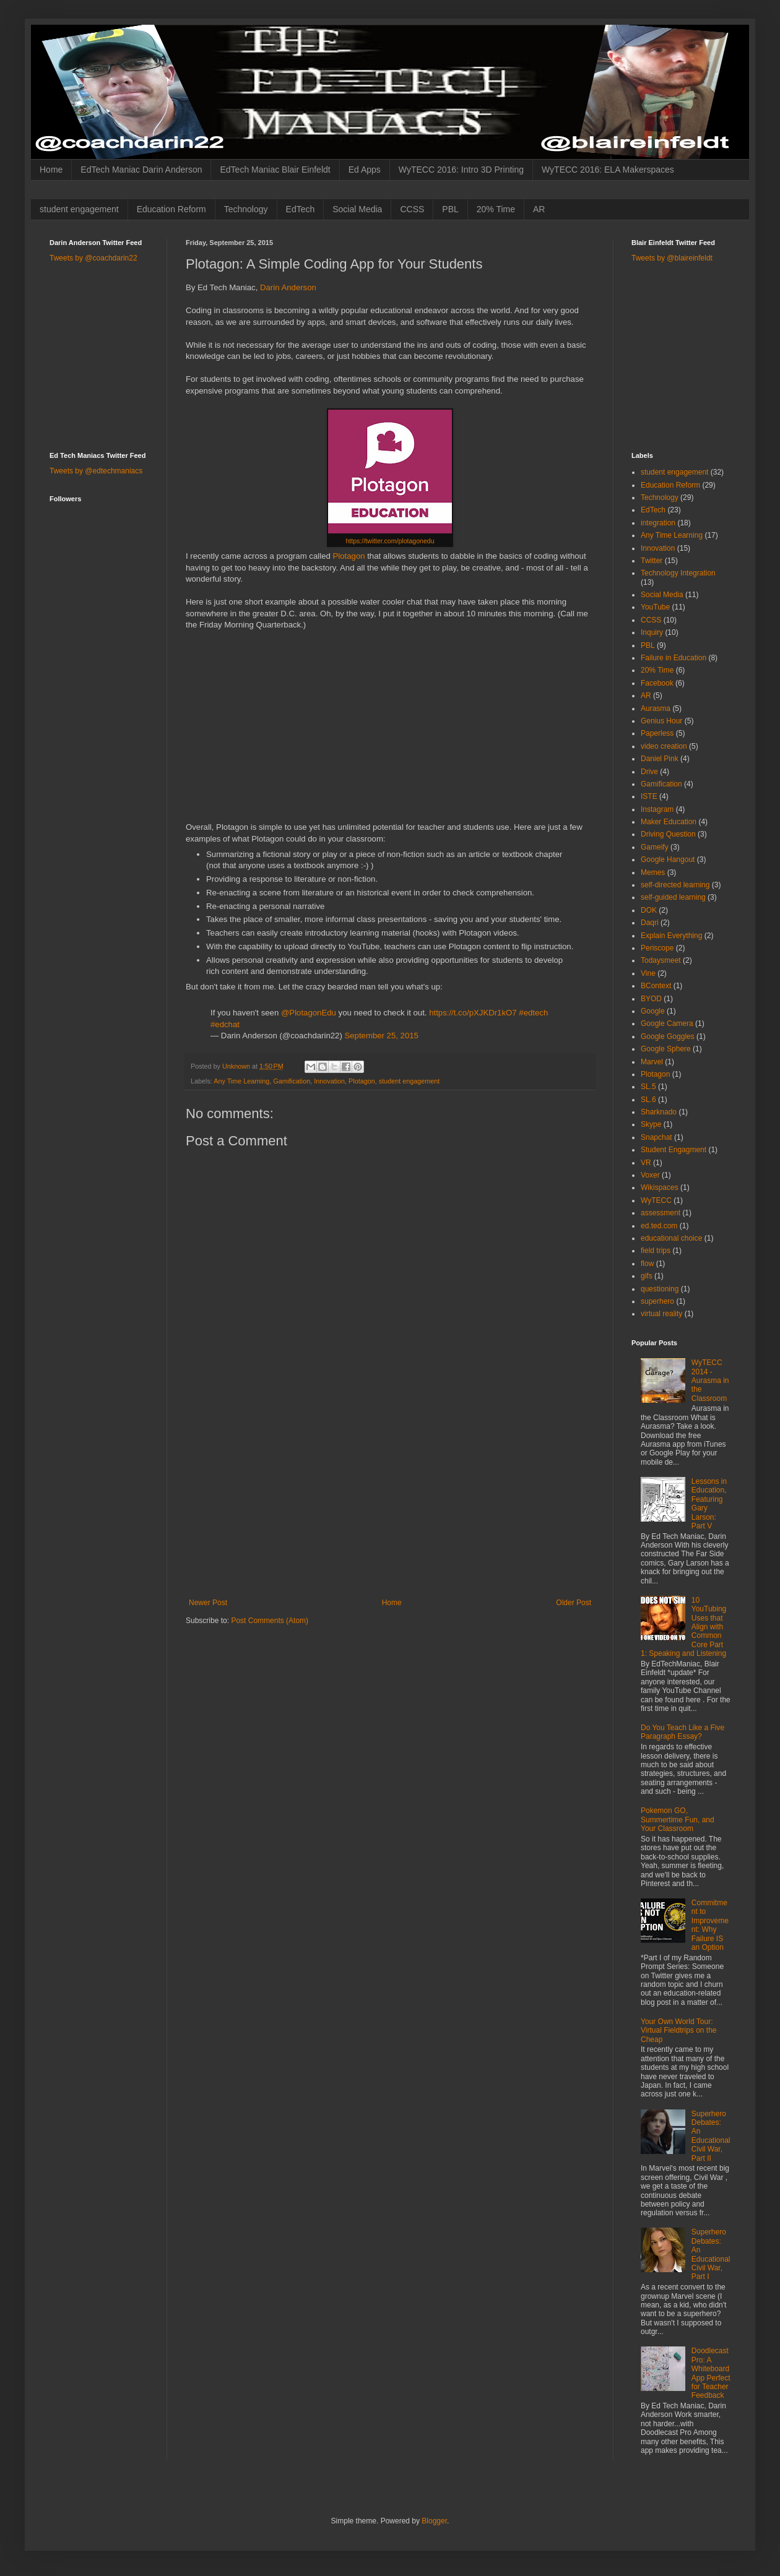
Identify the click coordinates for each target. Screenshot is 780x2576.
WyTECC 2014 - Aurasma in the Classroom (710, 1380)
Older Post (573, 1602)
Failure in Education (673, 657)
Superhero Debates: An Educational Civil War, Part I (710, 2254)
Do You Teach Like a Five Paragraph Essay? (682, 1732)
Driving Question (668, 834)
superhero (657, 1301)
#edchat (225, 1024)
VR (646, 1162)
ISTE (649, 796)
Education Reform (171, 209)
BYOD (651, 998)
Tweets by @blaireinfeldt (672, 258)
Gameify (655, 847)
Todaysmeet (661, 960)
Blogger (434, 2521)
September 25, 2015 (381, 1035)
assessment (660, 1212)
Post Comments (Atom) (269, 1620)
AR (539, 209)
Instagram (657, 809)
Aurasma (655, 708)
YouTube (655, 607)
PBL (450, 209)
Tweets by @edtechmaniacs (96, 471)
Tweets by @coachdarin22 (93, 258)
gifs (646, 1276)
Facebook (657, 683)
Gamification (291, 1081)
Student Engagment (673, 1149)
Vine (648, 973)
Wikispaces (659, 1187)
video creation (664, 746)
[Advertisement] (390, 1505)
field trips (655, 1250)
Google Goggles (668, 1036)
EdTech (300, 209)
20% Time (496, 209)
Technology (246, 209)
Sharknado (659, 1112)
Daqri (650, 922)
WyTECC (656, 1200)
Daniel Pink (659, 758)
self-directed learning (675, 885)
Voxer (650, 1175)
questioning (659, 1289)
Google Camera (667, 1023)
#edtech (533, 1012)
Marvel (652, 1062)
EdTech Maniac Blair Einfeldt (275, 169)
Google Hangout (668, 859)
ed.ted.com (659, 1225)
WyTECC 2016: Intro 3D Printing (461, 169)
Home (51, 169)
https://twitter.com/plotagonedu (389, 541)
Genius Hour (661, 721)
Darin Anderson (288, 287)
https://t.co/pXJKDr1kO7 (472, 1012)
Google (653, 1011)
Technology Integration (678, 573)
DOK (649, 910)
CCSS (412, 209)
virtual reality (661, 1313)
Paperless (657, 733)
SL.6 (648, 1099)
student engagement (79, 209)
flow (647, 1263)
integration (658, 523)
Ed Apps (365, 169)
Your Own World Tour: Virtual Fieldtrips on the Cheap (679, 2030)
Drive (649, 771)
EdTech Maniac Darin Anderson (141, 169)
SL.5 (648, 1086)
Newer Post (208, 1602)
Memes (653, 872)
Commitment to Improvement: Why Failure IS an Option (710, 1925)
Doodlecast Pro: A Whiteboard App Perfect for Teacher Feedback (710, 2373)
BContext (656, 985)
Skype (651, 1124)
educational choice (671, 1238)
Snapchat (656, 1137)
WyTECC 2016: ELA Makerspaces (608, 169)
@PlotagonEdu (308, 1012)
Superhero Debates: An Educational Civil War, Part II (710, 2136)
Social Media (357, 209)
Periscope (657, 948)
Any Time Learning (241, 1081)
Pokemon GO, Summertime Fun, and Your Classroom (677, 1819)
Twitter (651, 560)
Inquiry (652, 632)
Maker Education (668, 821)
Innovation (329, 1081)
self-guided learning (673, 897)
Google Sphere (666, 1049)
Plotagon (348, 556)
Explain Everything (671, 935)
